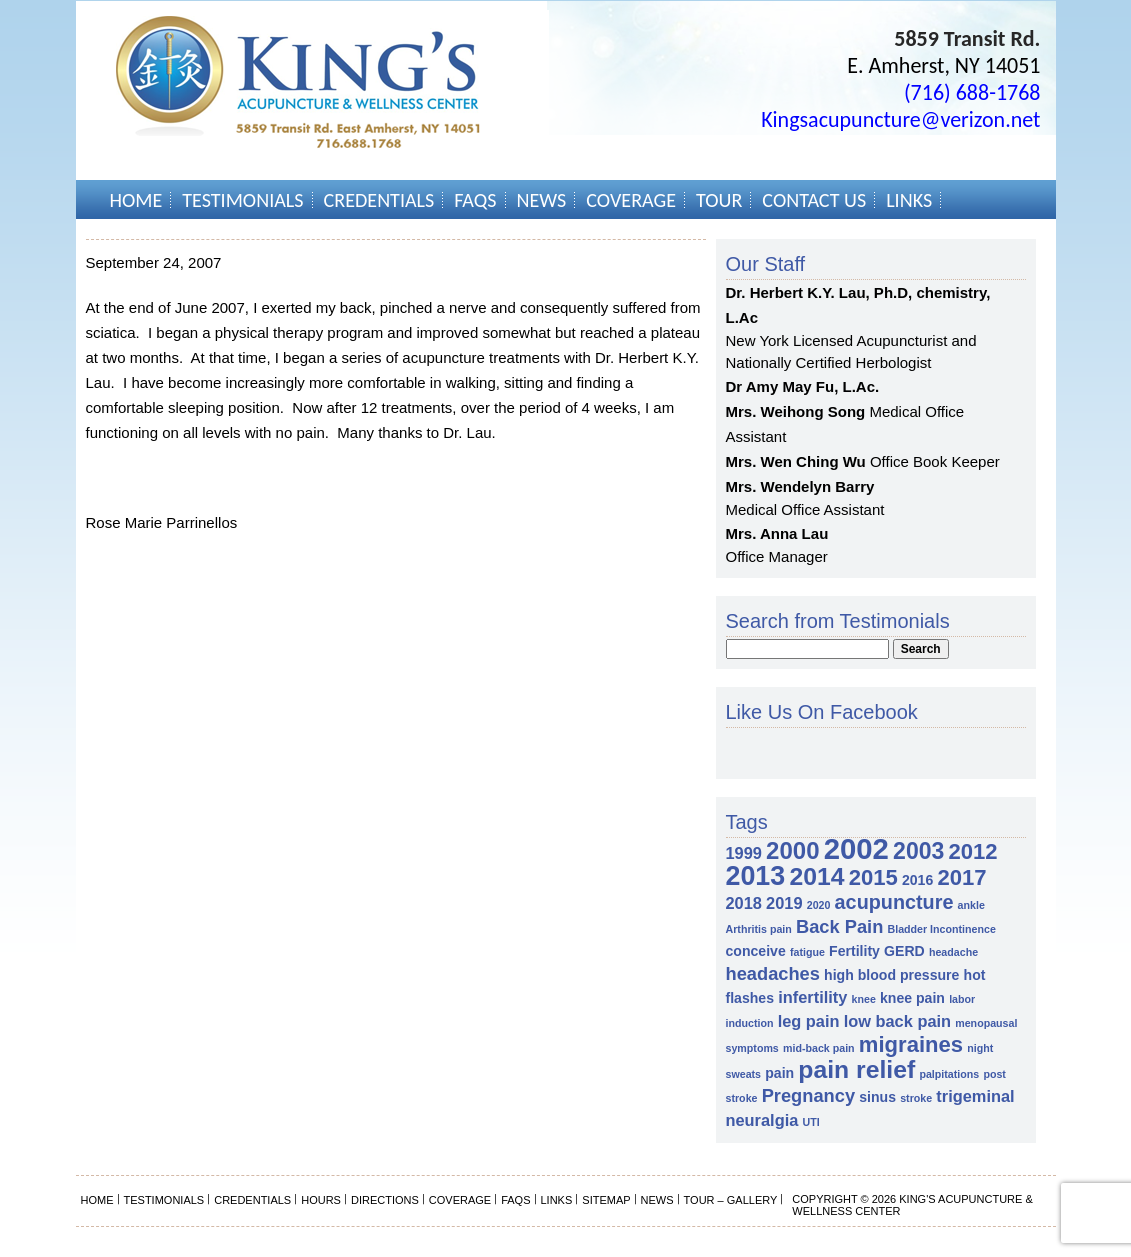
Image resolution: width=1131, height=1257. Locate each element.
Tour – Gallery (731, 1200)
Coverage (631, 200)
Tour (719, 200)
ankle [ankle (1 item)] (971, 905)
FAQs (475, 200)
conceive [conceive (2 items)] (756, 951)
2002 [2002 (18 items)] (856, 848)
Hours (321, 1200)
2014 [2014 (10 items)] (816, 876)
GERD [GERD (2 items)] (904, 951)
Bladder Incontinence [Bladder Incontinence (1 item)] (941, 929)
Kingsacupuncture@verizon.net (900, 119)
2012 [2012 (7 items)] (973, 851)
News (542, 200)
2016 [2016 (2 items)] (917, 880)
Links (909, 200)
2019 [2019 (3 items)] (784, 903)
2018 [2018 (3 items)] (744, 903)
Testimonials (242, 200)
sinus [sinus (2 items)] (877, 1097)
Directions (385, 1200)
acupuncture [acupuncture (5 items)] (894, 902)
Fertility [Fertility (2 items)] (854, 951)
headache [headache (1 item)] (953, 952)
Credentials (379, 200)
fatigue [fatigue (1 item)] (807, 952)
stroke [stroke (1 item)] (916, 1098)
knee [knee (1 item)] (864, 999)
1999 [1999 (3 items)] (744, 853)
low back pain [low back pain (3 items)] (897, 1021)
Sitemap (606, 1200)
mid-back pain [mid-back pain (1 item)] (819, 1048)
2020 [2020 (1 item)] (819, 905)
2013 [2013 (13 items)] (756, 876)
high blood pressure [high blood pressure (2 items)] (891, 975)
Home (136, 200)
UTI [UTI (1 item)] (810, 1122)
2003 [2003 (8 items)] (918, 851)
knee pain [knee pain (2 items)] (912, 998)
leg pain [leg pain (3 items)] (809, 1021)
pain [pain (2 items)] (779, 1073)
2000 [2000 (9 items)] (792, 850)
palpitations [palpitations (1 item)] (949, 1074)
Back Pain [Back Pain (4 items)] (839, 926)
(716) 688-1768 (972, 92)
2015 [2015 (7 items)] (873, 877)
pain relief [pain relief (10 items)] (856, 1069)
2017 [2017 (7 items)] (961, 877)
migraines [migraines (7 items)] (911, 1044)
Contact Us (814, 200)
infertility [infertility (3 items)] (812, 997)
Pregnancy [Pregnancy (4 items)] (808, 1095)
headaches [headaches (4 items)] (773, 973)
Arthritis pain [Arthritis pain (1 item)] (759, 929)
